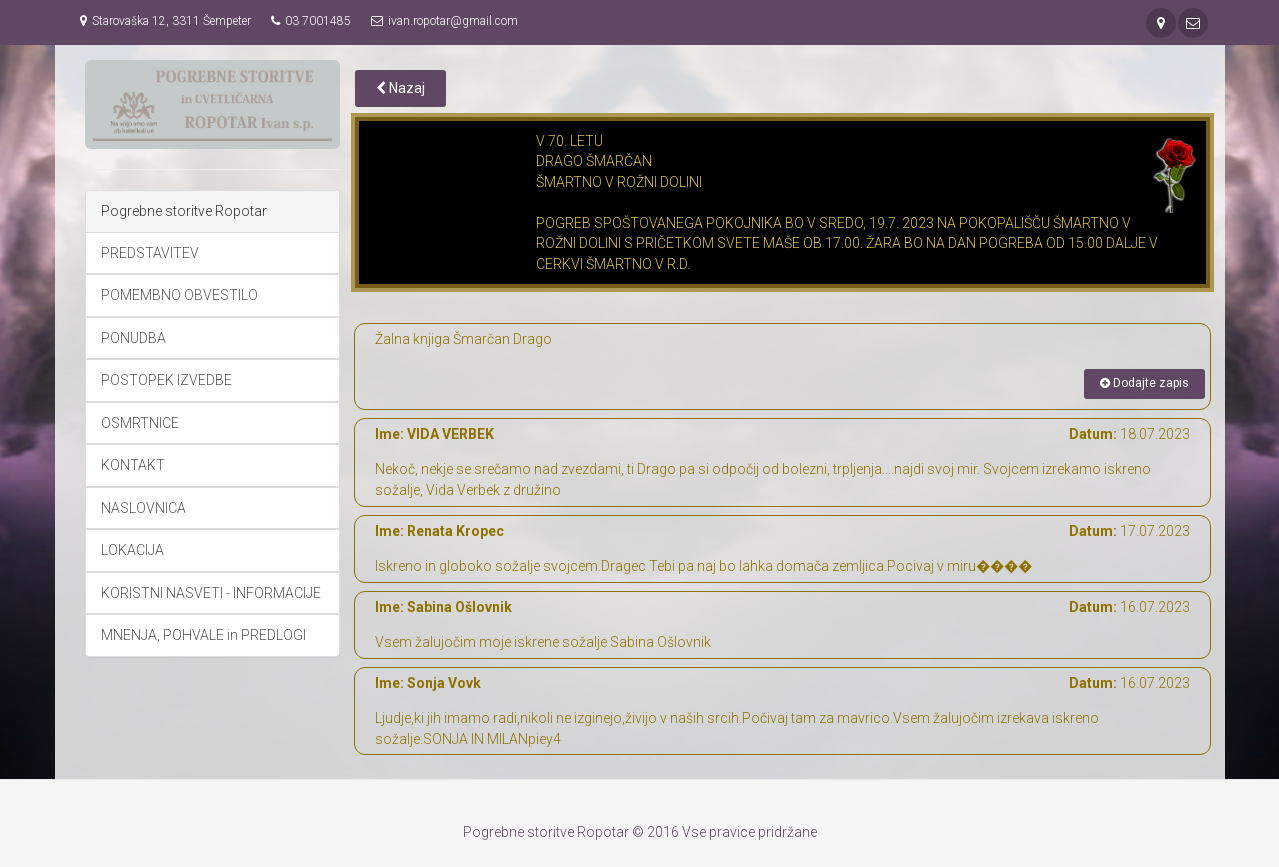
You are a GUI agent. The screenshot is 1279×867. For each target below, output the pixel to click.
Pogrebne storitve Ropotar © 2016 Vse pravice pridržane (640, 832)
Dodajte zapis (1144, 383)
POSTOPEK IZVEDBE (166, 380)
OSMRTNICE (140, 423)
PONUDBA (133, 338)
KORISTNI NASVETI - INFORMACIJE (211, 593)
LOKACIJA (132, 550)
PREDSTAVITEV (150, 253)
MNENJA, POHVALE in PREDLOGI (203, 635)
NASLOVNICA (143, 508)
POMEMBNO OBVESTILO (179, 295)
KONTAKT (133, 465)
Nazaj (400, 88)
